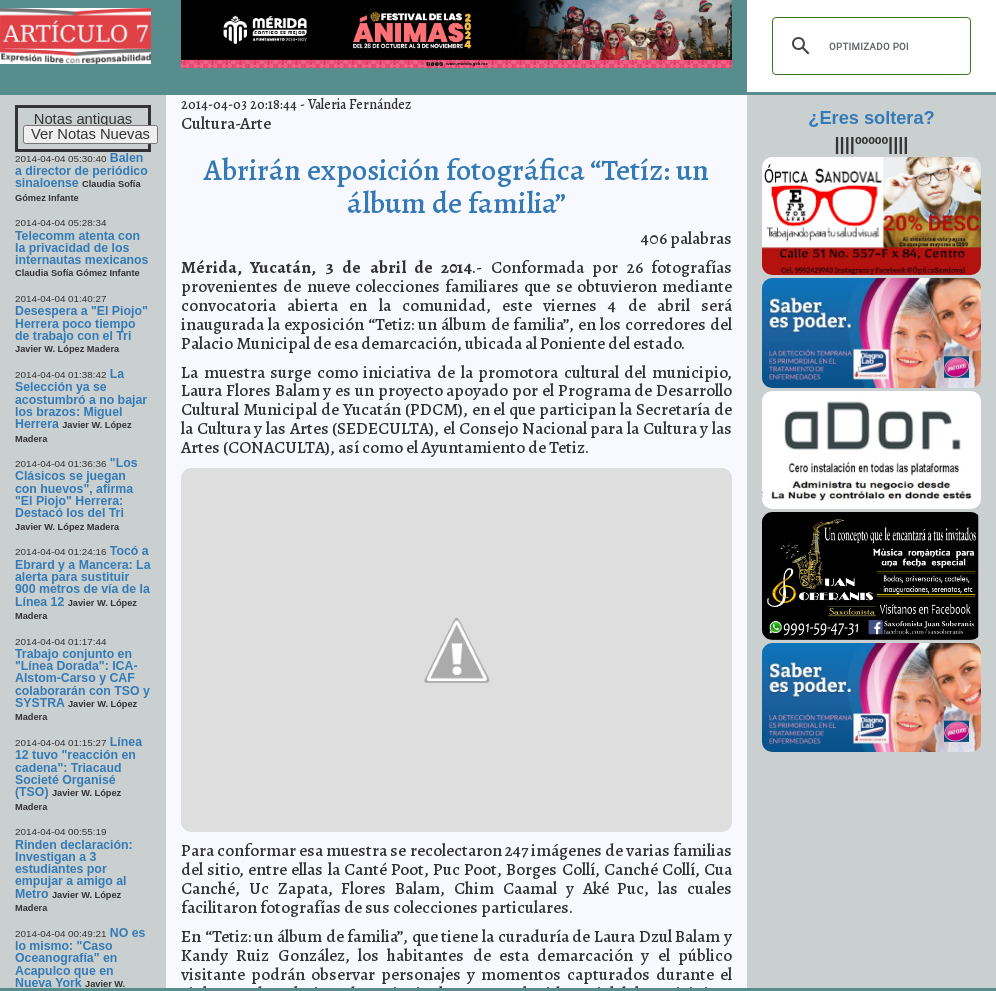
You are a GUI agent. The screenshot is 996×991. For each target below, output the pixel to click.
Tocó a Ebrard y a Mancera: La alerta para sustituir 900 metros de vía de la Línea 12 (83, 576)
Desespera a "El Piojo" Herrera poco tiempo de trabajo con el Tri (81, 323)
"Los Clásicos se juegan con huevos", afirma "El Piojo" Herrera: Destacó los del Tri (76, 488)
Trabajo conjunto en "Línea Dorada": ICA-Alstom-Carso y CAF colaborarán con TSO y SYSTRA (82, 678)
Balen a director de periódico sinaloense (81, 171)
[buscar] (868, 46)
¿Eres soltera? (871, 118)
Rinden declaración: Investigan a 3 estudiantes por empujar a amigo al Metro (74, 869)
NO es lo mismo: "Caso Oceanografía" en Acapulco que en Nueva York (80, 958)
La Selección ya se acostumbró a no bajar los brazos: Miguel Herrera (81, 399)
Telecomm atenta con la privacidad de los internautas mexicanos (81, 248)
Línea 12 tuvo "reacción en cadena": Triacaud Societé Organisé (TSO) (78, 767)
